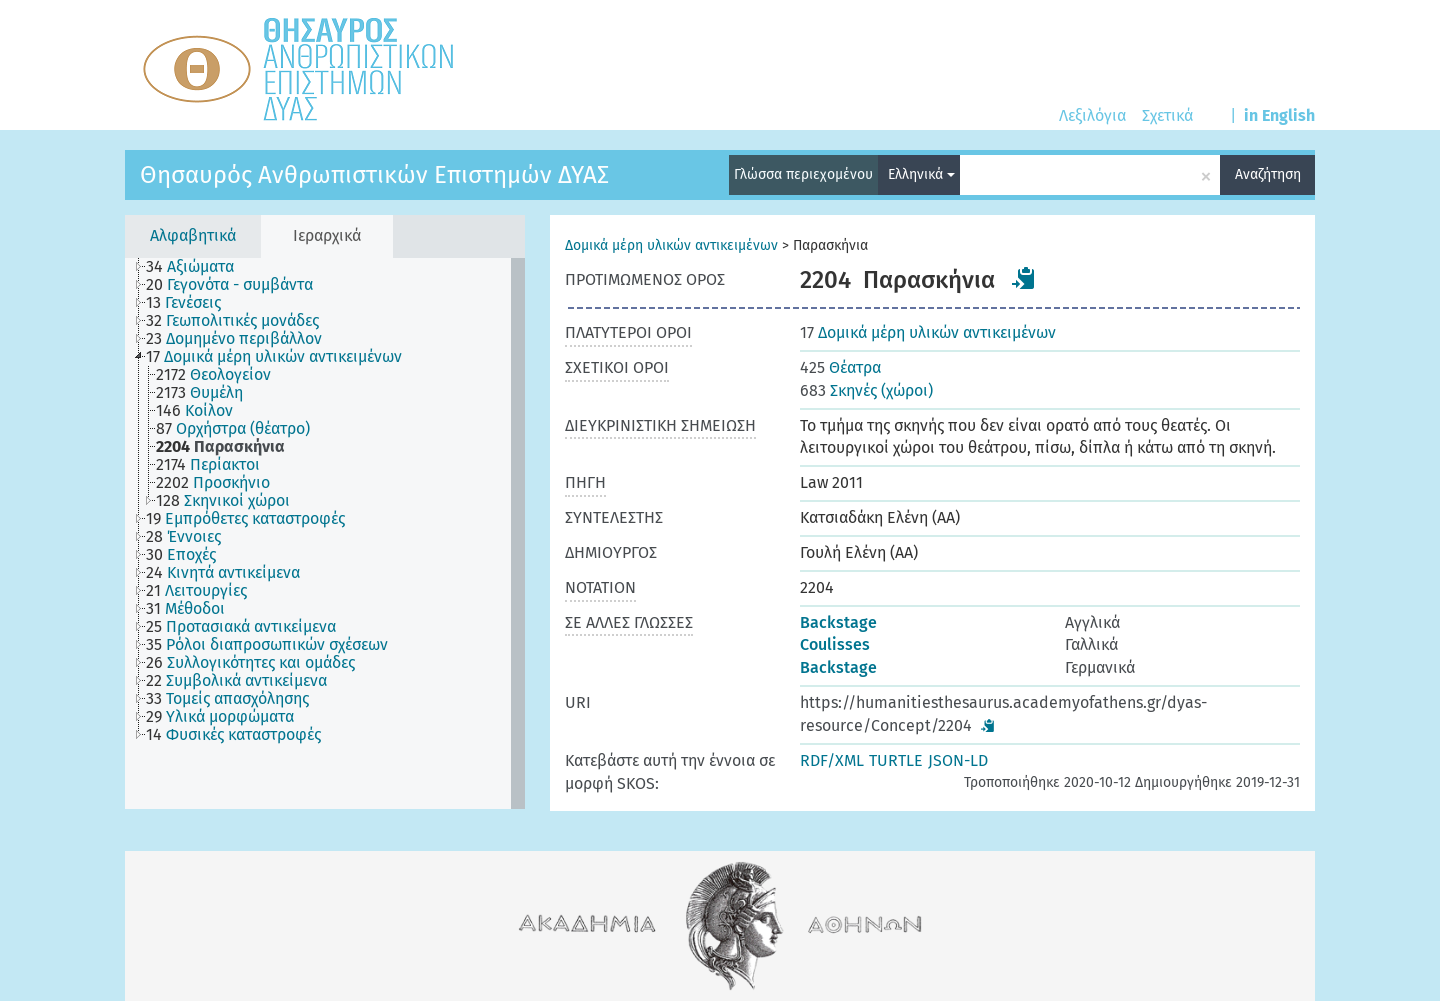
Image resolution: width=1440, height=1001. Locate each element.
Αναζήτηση (1268, 174)
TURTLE (896, 760)
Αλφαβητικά (193, 235)
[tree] (325, 533)
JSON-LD (958, 760)
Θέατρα (840, 367)
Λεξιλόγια (1092, 115)
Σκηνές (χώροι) (866, 390)
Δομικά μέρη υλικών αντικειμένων (671, 245)
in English (1279, 115)
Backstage (838, 622)
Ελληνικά (921, 174)
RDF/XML (832, 760)
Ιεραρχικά (327, 235)
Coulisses (835, 644)
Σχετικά (1167, 115)
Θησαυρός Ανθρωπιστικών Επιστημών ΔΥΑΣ (374, 175)
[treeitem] (198, 267)
